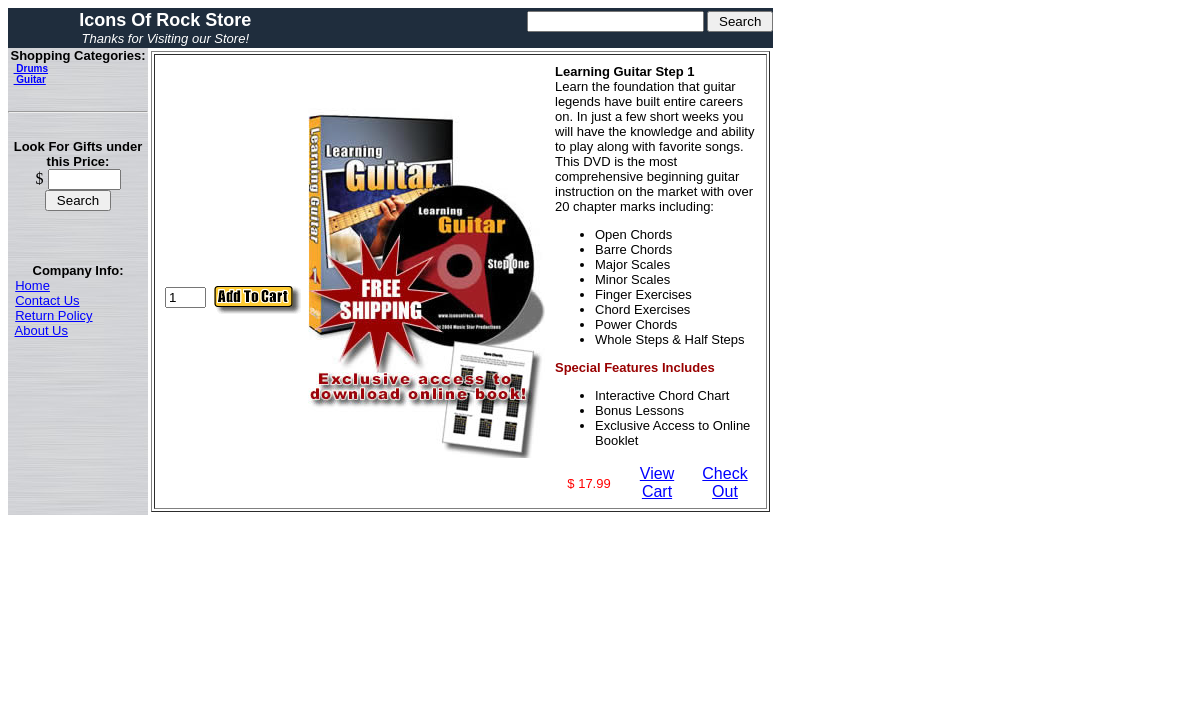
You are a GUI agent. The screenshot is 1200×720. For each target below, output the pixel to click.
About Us (41, 330)
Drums (31, 68)
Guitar (30, 79)
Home (32, 285)
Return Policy (53, 315)
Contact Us (47, 300)
